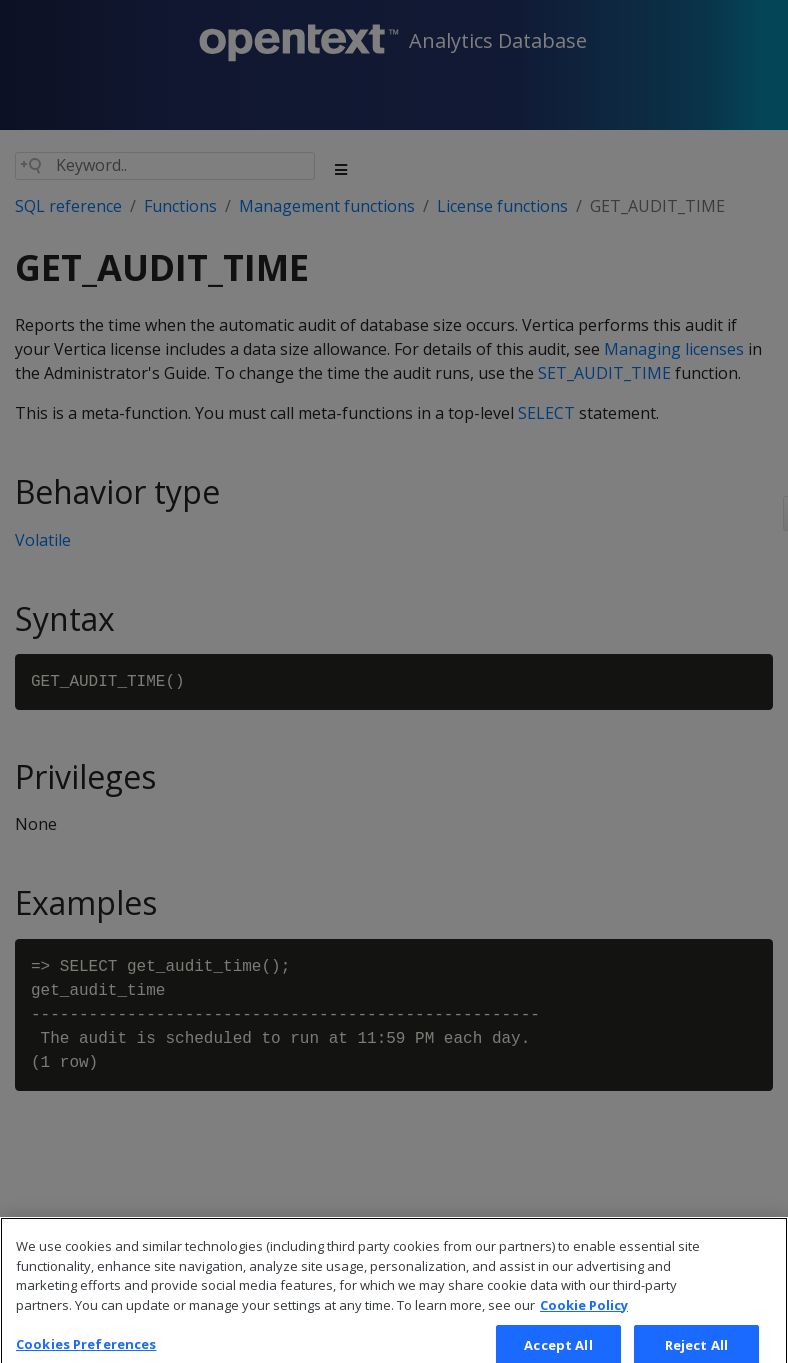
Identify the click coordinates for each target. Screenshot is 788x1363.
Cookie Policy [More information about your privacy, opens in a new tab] (584, 1318)
